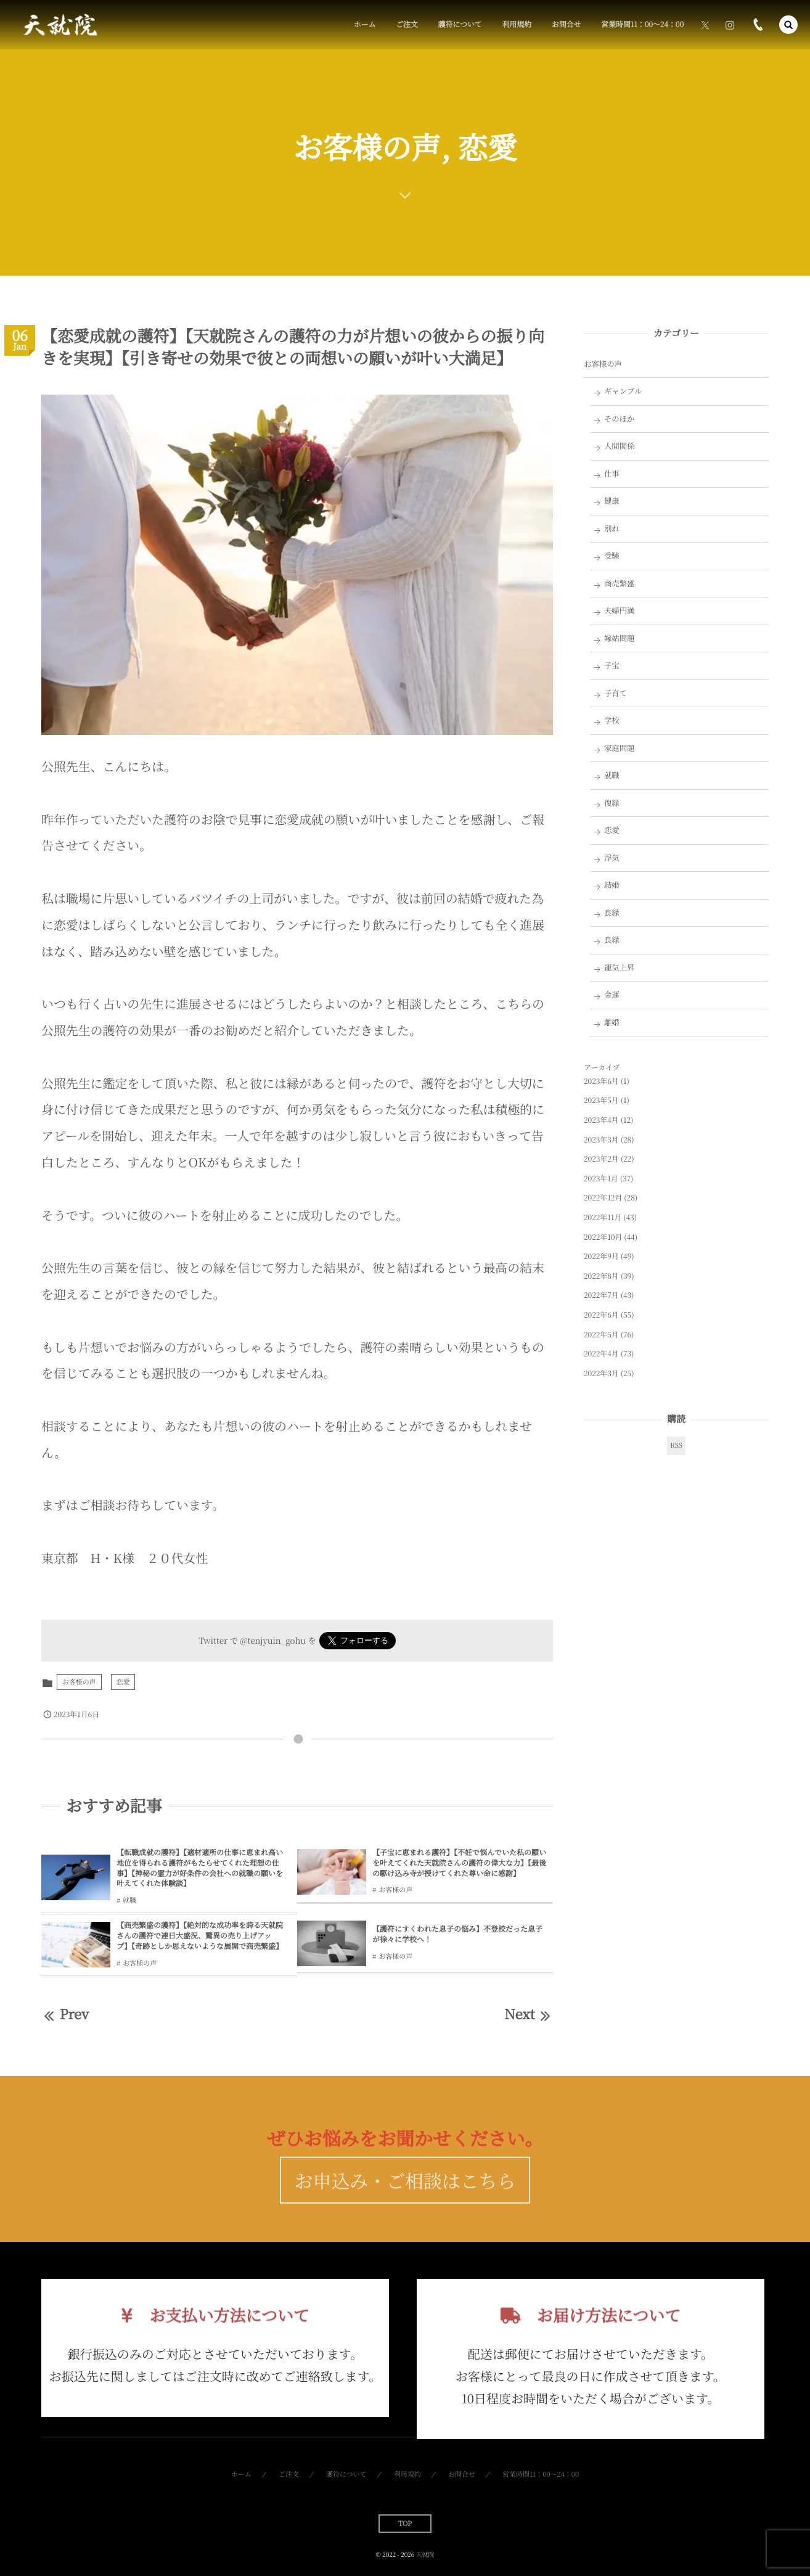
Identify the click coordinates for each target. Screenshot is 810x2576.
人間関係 (619, 445)
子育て (615, 693)
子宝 (612, 665)
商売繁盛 (619, 583)
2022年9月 (601, 1256)
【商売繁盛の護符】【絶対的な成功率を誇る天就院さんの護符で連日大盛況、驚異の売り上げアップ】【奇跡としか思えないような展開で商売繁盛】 (200, 1935)
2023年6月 (601, 1081)
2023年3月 (601, 1139)
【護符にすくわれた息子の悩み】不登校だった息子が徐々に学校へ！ (457, 1934)
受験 (612, 555)
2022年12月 (603, 1197)
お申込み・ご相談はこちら (405, 2201)
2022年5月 (601, 1334)
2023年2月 (601, 1159)
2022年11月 (602, 1217)
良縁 (612, 912)
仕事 (612, 473)
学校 (612, 720)
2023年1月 (601, 1178)
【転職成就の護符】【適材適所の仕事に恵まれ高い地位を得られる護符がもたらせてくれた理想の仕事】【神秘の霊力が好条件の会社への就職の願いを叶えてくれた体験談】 (200, 1868)
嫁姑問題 (619, 638)
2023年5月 (601, 1100)
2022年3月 (601, 1373)
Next (528, 2014)
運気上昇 (619, 967)
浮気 (612, 857)
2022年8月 (601, 1276)
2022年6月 (601, 1315)
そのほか (619, 418)
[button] (788, 24)
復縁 (612, 802)
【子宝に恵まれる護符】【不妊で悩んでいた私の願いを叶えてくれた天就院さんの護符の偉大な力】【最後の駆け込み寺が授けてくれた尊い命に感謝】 (459, 1863)
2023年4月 (601, 1120)
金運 (612, 994)
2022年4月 (601, 1353)
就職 (129, 1900)
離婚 (612, 1022)
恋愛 (123, 1682)
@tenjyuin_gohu (273, 1640)
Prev (65, 2014)
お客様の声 (79, 1682)
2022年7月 (601, 1295)
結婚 (612, 884)
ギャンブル (623, 390)
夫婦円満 (619, 610)
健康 (612, 500)
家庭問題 (619, 747)
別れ (612, 528)
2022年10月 (603, 1237)
